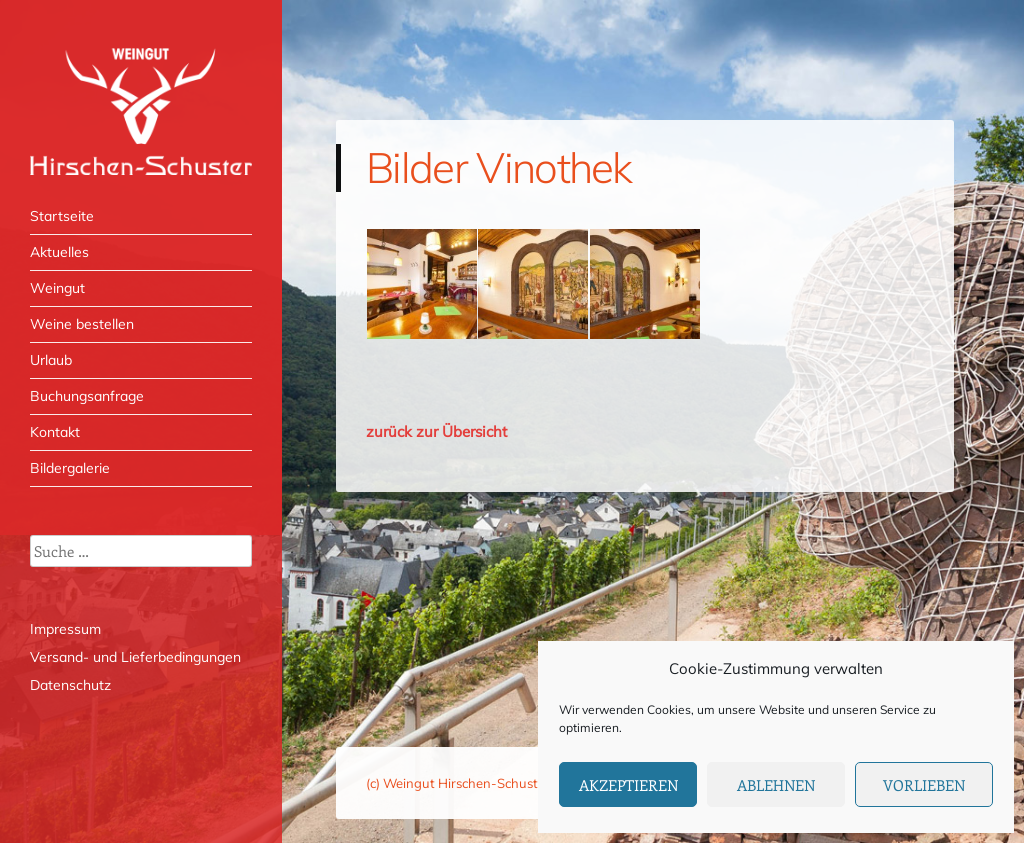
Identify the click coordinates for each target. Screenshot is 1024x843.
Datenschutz (70, 685)
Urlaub (51, 360)
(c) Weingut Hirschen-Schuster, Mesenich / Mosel (511, 783)
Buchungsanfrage (87, 396)
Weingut (57, 288)
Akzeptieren (628, 785)
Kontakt (55, 432)
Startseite (62, 216)
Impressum (65, 629)
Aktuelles (59, 252)
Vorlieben (924, 785)
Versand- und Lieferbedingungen (135, 657)
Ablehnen (776, 785)
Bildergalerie (70, 468)
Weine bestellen (82, 324)
